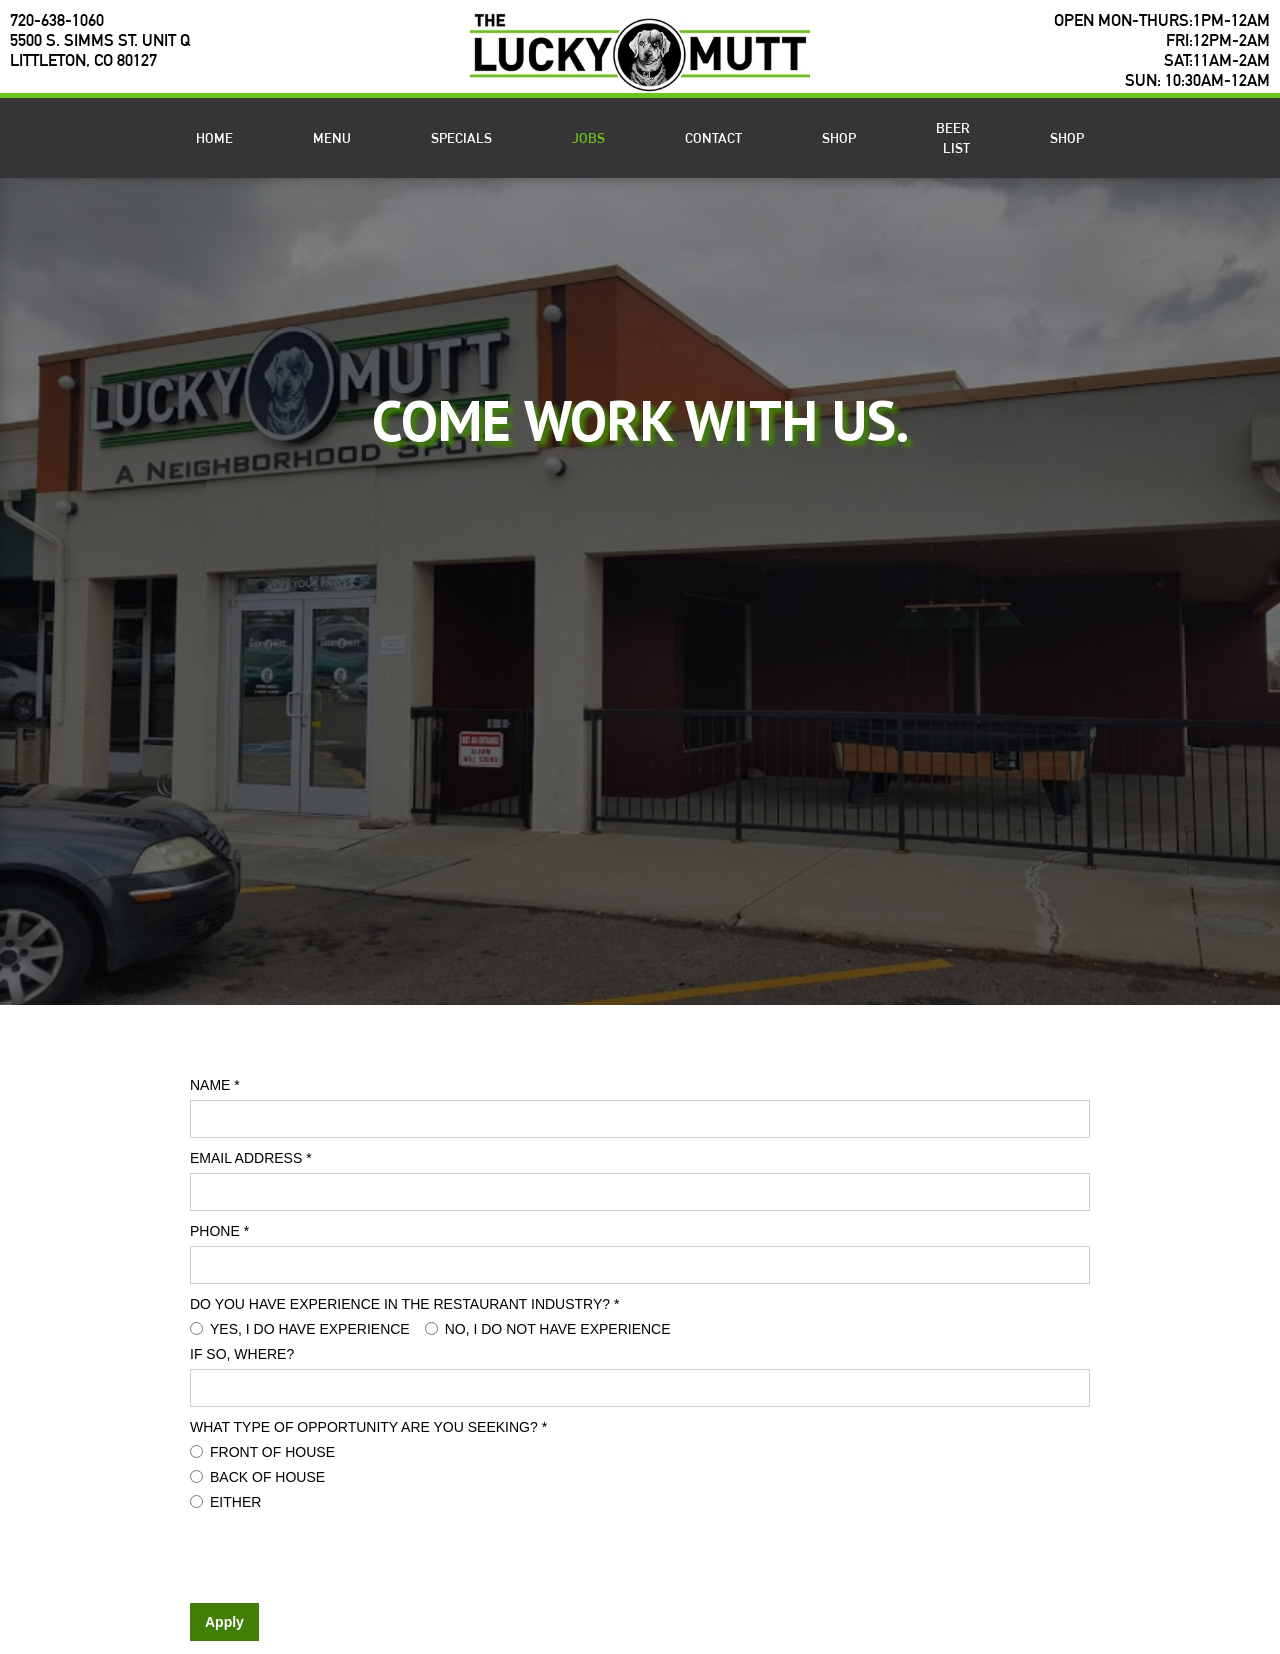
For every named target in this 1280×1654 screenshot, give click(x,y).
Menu (332, 138)
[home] (640, 51)
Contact (713, 138)
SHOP (1067, 138)
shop (839, 138)
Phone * (219, 1231)
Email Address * (251, 1158)
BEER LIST (953, 138)
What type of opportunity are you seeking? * (368, 1427)
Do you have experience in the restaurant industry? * (404, 1304)
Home (214, 138)
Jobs (588, 138)
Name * (215, 1085)
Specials (461, 138)
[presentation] (342, 1556)
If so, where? (242, 1354)
